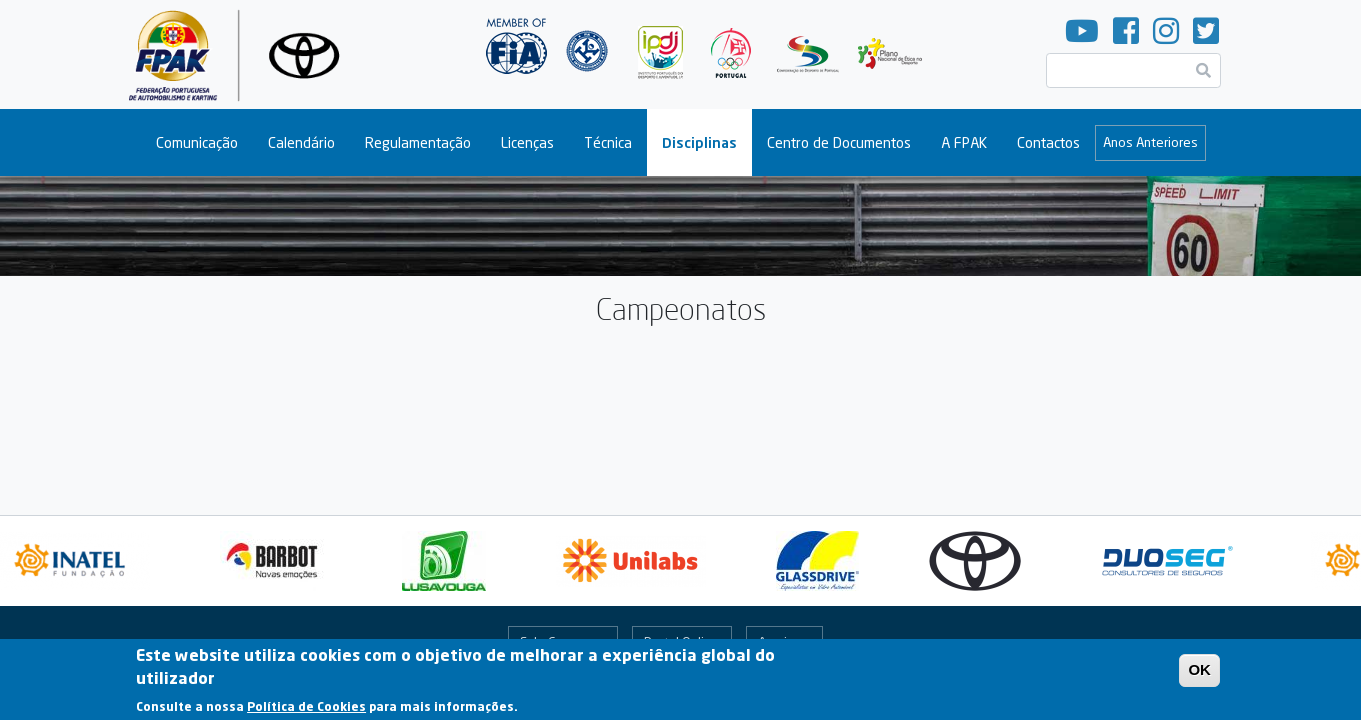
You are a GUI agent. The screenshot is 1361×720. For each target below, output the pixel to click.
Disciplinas (699, 142)
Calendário (301, 142)
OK (1199, 673)
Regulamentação (418, 142)
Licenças (527, 142)
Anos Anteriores (1150, 142)
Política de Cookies (306, 710)
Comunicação (197, 142)
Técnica (608, 142)
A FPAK (964, 142)
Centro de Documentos (839, 142)
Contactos (1048, 142)
